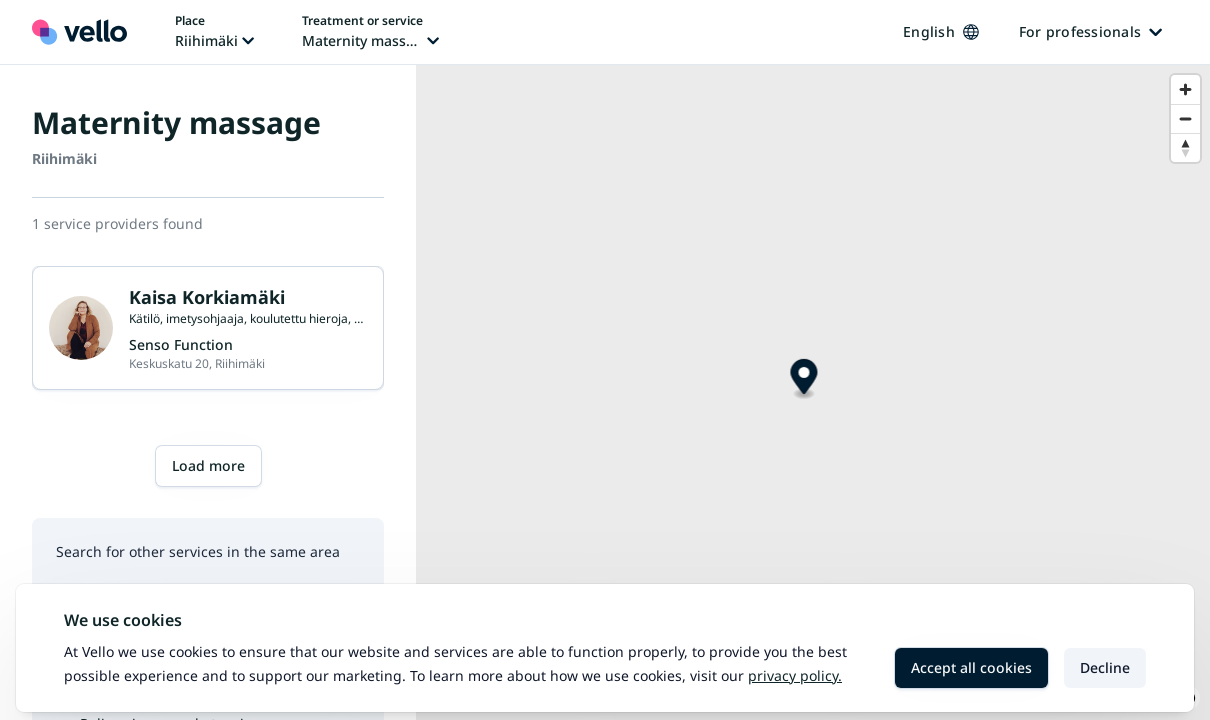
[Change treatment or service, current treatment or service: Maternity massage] (370, 32)
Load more (208, 465)
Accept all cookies (971, 667)
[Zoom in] (1185, 89)
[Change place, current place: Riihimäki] (214, 32)
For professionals (1090, 31)
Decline (1105, 667)
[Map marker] (803, 379)
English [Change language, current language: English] (941, 31)
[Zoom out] (1185, 118)
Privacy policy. (795, 675)
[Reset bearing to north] (1185, 147)
